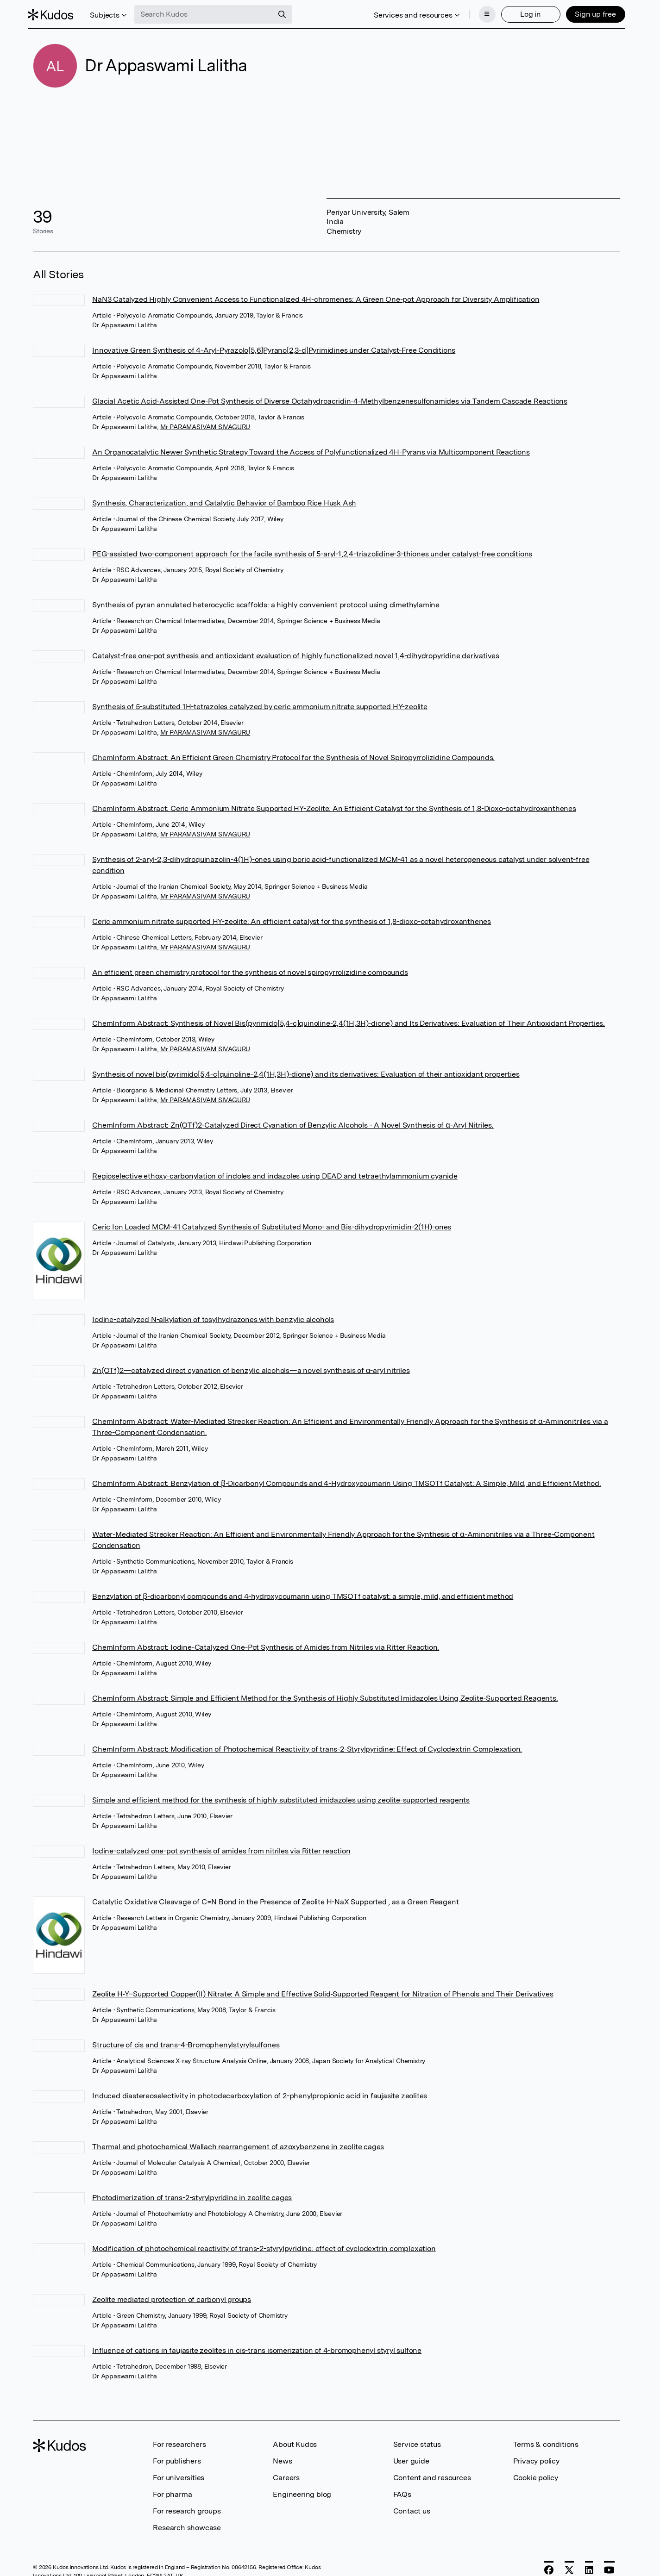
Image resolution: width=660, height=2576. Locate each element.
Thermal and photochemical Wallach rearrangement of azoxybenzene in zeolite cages (238, 2143)
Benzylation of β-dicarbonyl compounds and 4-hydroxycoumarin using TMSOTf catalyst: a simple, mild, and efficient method (302, 1593)
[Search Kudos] (209, 13)
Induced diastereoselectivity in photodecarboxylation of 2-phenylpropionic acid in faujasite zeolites (259, 2093)
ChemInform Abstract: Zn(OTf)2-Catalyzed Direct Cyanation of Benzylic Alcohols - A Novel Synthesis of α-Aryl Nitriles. (293, 1122)
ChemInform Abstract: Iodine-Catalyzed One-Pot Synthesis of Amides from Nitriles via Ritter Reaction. (265, 1644)
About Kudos (295, 2441)
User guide (411, 2458)
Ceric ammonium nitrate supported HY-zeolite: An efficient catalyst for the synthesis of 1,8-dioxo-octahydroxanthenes (291, 918)
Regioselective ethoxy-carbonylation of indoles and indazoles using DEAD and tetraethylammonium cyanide (275, 1173)
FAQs (402, 2491)
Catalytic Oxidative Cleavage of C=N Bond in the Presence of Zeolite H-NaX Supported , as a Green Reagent (275, 1899)
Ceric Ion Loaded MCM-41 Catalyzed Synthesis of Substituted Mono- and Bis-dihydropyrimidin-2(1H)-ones (271, 1224)
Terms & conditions (545, 2441)
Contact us (411, 2508)
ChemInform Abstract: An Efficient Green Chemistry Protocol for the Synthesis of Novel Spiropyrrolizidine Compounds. (293, 754)
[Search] (287, 13)
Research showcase (187, 2524)
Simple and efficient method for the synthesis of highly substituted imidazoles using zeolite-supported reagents (281, 1797)
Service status (417, 2441)
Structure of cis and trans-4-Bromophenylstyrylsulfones (185, 2042)
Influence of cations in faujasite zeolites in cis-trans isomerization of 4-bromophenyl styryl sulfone (256, 2347)
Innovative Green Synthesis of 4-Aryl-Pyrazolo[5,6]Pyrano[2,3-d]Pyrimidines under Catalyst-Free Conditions (273, 347)
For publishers (177, 2458)
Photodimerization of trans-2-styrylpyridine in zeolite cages (192, 2194)
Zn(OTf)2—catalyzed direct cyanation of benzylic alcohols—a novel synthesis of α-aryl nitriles (250, 1367)
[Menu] (482, 13)
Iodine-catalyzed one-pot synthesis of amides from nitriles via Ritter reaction (221, 1848)
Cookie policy (535, 2474)
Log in (525, 12)
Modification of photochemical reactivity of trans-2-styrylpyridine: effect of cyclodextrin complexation (263, 2245)
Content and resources (432, 2474)
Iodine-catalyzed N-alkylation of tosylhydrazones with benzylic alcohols (213, 1316)
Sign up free (590, 12)
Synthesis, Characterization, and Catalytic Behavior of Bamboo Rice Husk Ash (224, 500)
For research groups (186, 2508)
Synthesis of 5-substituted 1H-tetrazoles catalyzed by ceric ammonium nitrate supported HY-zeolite (259, 703)
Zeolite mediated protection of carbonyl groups (171, 2296)
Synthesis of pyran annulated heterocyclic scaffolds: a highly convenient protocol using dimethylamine (266, 602)
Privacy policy (536, 2458)
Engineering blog (302, 2491)
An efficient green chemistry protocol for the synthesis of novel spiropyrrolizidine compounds (250, 969)
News (282, 2458)
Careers (286, 2474)
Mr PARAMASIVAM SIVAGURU (205, 424)
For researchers (179, 2441)
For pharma (172, 2491)
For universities (178, 2474)
